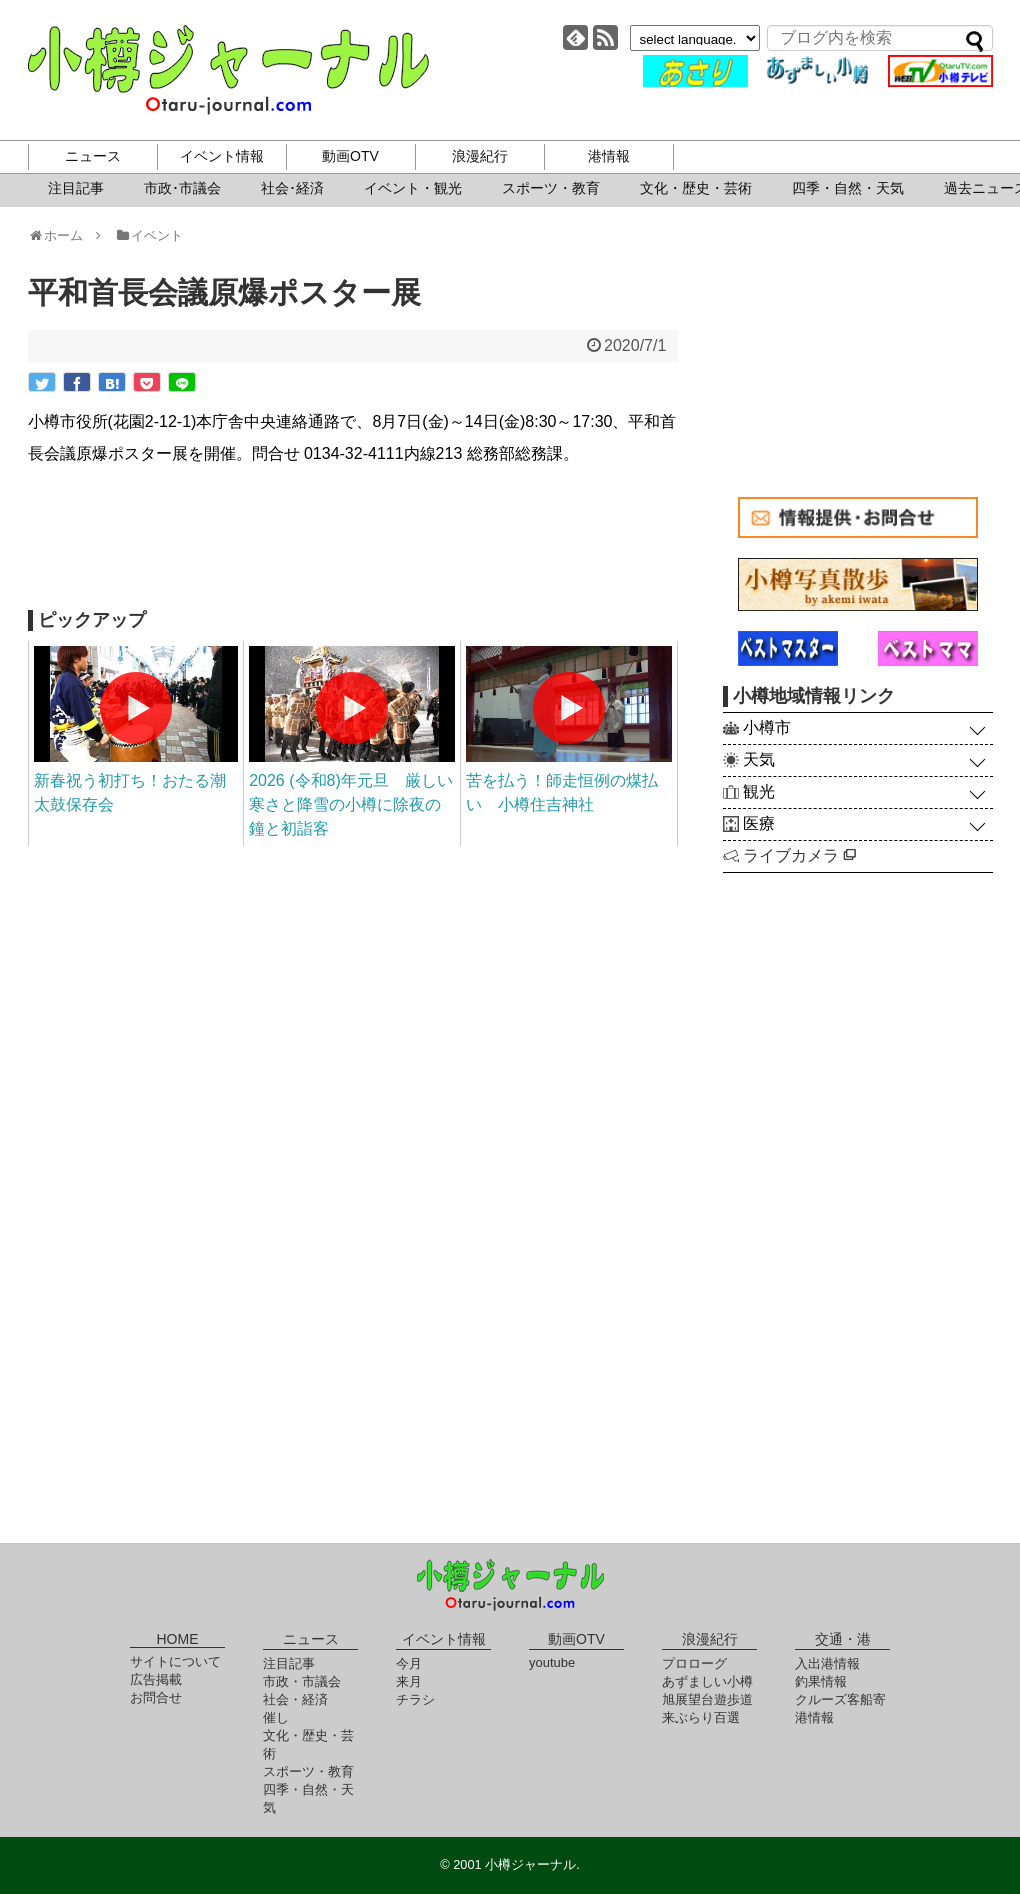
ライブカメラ (799, 855)
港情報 (609, 156)
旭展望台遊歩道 (707, 1699)
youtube (552, 1662)
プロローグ (694, 1663)
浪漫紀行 (480, 156)
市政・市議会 (302, 1681)
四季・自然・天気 (848, 188)
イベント (148, 235)
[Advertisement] (353, 540)
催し (276, 1717)
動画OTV (350, 156)
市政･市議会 (182, 188)
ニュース (93, 156)
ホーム (62, 235)
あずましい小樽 (707, 1681)
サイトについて (175, 1661)
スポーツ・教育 (551, 188)
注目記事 (76, 188)
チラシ (415, 1699)
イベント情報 (222, 156)
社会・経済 (295, 1699)
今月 (409, 1663)
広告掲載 (156, 1679)
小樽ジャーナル (228, 70)
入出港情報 (827, 1663)
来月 (409, 1681)
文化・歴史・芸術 (696, 188)
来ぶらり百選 (701, 1717)
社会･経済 (292, 188)
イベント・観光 (413, 188)
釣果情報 (821, 1681)
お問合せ (156, 1697)
